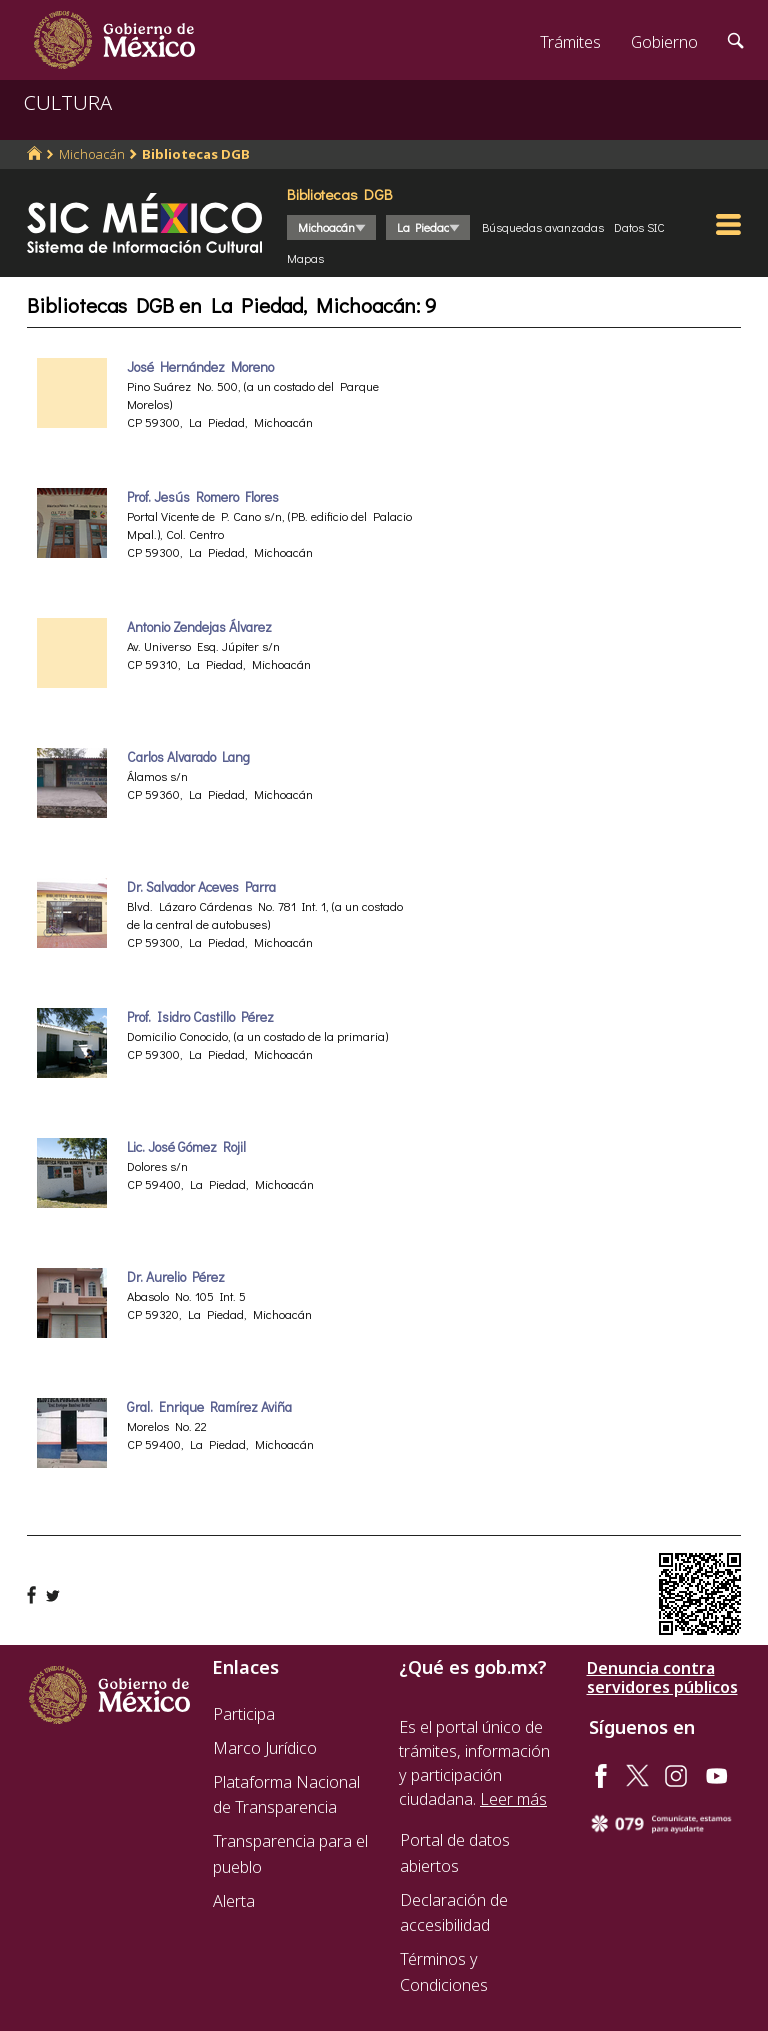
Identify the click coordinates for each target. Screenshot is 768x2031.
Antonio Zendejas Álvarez (199, 627)
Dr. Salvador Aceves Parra (201, 887)
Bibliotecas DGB (196, 154)
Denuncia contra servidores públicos (662, 1678)
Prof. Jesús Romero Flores (203, 497)
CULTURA (68, 102)
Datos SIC (639, 227)
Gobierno (664, 42)
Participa (244, 1714)
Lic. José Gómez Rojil (186, 1147)
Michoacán (92, 154)
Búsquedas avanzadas (543, 227)
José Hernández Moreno (200, 367)
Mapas (305, 258)
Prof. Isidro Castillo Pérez (200, 1017)
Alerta (234, 1901)
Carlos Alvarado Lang (188, 757)
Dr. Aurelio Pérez (176, 1277)
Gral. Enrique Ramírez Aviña (209, 1407)
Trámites (570, 42)
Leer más (513, 1799)
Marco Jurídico (265, 1748)
